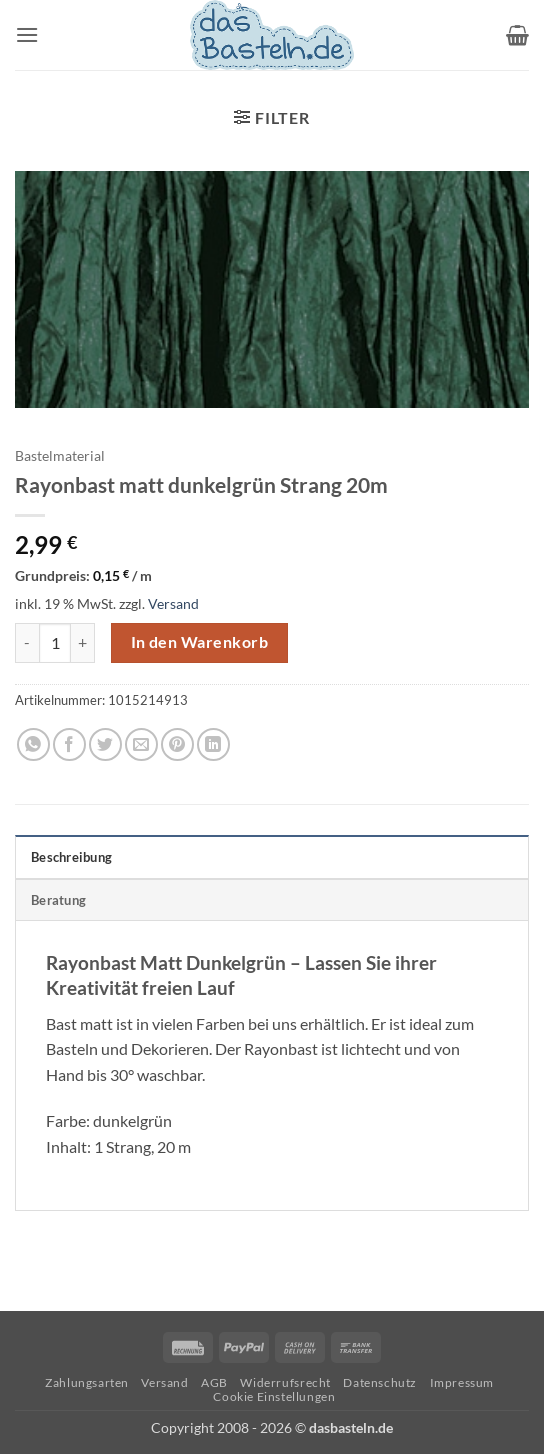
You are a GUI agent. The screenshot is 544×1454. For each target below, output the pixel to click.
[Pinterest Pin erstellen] (177, 744)
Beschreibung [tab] (71, 857)
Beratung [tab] (58, 900)
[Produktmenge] (55, 643)
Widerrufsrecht (285, 1382)
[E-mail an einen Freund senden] (141, 744)
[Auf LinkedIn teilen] (213, 744)
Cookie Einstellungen (274, 1396)
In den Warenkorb (199, 642)
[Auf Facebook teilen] (69, 744)
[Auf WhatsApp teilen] (33, 744)
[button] (27, 34)
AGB (214, 1382)
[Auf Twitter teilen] (105, 744)
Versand (173, 603)
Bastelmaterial (60, 456)
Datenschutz (380, 1382)
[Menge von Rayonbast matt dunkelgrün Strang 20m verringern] (27, 643)
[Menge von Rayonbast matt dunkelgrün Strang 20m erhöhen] (83, 643)
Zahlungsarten (87, 1382)
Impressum (462, 1382)
